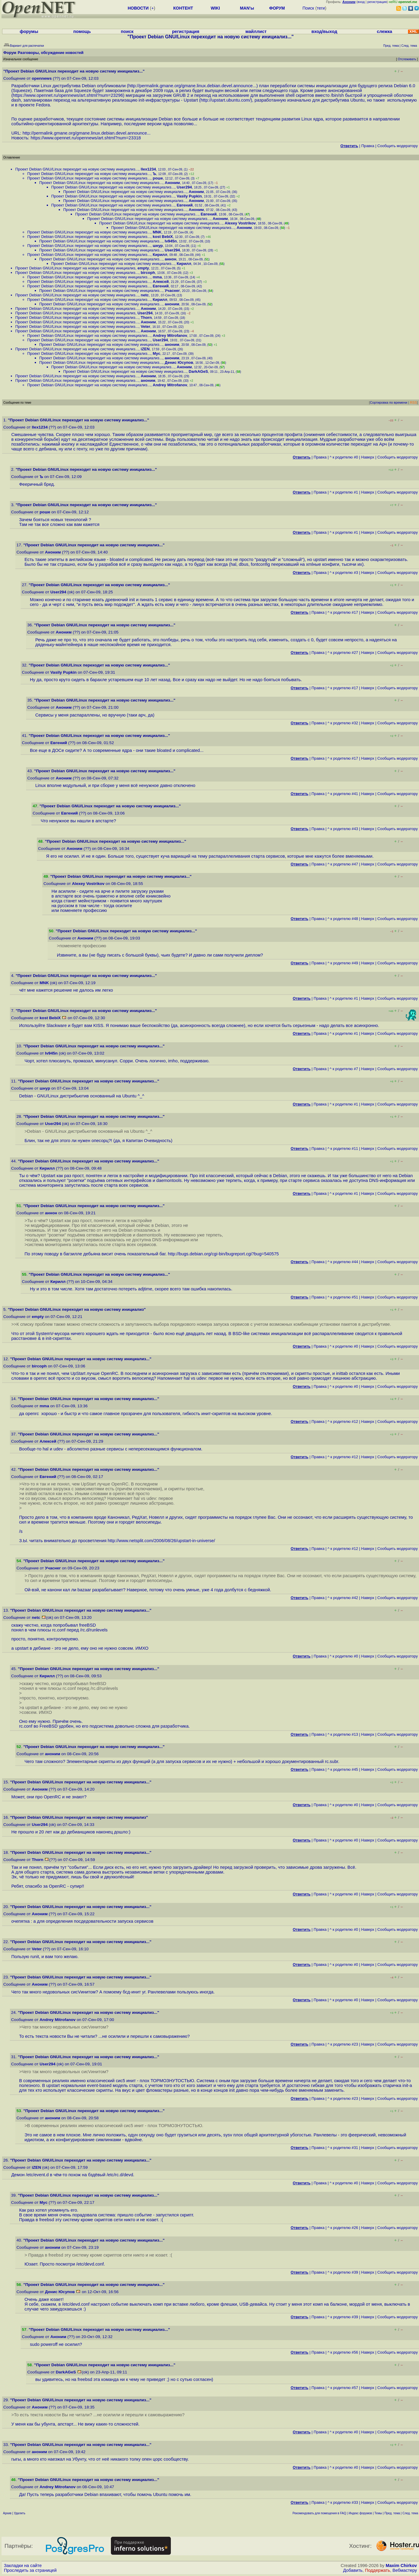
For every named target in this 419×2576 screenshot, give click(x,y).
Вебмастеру (405, 2570)
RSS (413, 402)
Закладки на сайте (23, 2565)
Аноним (172, 182)
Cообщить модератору (397, 146)
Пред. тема (392, 2513)
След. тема (410, 2513)
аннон (171, 259)
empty (143, 268)
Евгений (185, 205)
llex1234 (148, 169)
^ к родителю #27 (343, 652)
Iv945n (171, 241)
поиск (127, 31)
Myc (156, 353)
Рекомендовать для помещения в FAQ (319, 2513)
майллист (256, 31)
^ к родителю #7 (344, 1069)
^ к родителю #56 (343, 2352)
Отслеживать (407, 59)
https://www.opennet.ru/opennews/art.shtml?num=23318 (86, 137)
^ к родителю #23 (343, 2044)
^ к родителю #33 (343, 2502)
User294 (184, 187)
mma (157, 277)
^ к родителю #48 (343, 918)
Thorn (146, 317)
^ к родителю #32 (343, 723)
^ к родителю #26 (343, 2227)
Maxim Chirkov (401, 2565)
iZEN (145, 349)
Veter (145, 326)
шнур (158, 245)
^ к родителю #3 (344, 572)
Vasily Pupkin (189, 196)
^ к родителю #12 (343, 1421)
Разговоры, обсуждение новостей (51, 52)
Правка (367, 146)
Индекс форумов (360, 2513)
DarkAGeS (198, 371)
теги (321, 8)
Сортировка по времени (388, 402)
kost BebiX (163, 236)
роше (158, 178)
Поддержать (377, 2570)
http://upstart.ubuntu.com (225, 100)
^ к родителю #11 (343, 1148)
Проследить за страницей (30, 2570)
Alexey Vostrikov (240, 223)
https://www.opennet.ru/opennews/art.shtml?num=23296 (68, 95)
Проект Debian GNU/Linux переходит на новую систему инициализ (75, 268)
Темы (378, 2513)
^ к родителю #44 (343, 1262)
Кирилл (160, 254)
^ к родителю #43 (343, 829)
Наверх (367, 457)
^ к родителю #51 (343, 1297)
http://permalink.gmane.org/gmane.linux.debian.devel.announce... (192, 85)
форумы (29, 31)
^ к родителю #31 (343, 2147)
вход (361, 2)
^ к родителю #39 (343, 2272)
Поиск (308, 8)
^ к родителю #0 (344, 457)
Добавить (353, 2570)
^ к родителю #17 (343, 612)
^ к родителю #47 (343, 864)
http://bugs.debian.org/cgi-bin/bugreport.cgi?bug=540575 (223, 1253)
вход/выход (324, 31)
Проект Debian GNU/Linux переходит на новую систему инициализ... (76, 169)
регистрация (377, 2)
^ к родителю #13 (343, 1734)
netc (145, 295)
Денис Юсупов (179, 362)
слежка (384, 31)
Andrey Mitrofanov (170, 335)
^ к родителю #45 (343, 1769)
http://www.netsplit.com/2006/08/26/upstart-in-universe (161, 1540)
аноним (172, 304)
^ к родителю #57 (343, 2387)
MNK (157, 232)
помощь (82, 31)
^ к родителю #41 (343, 793)
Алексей (161, 281)
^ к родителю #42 (343, 1597)
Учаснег (172, 290)
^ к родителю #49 (343, 963)
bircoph (148, 272)
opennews (42, 78)
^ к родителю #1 (344, 492)
